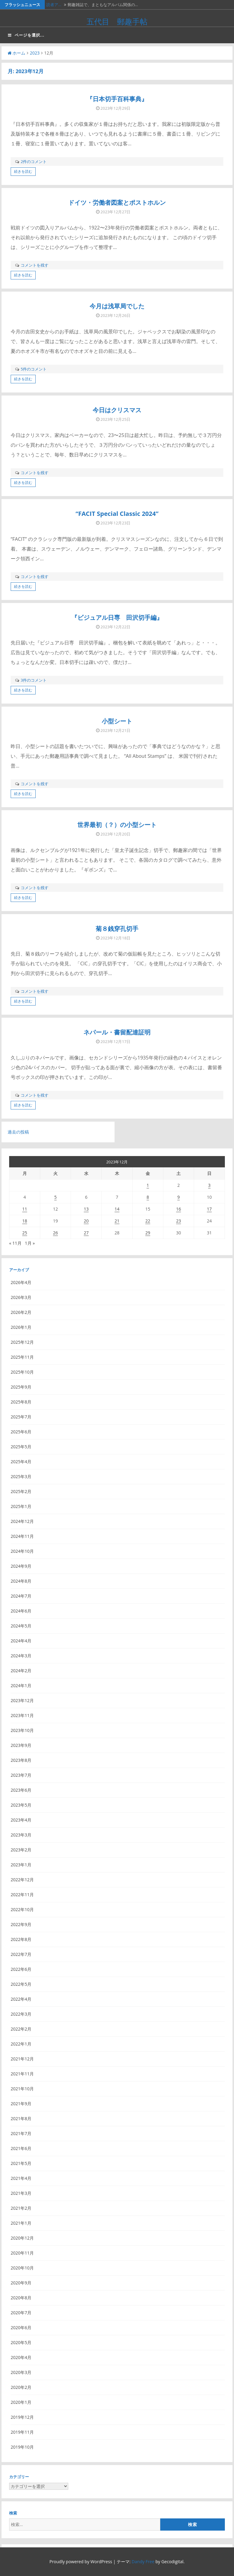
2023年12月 (22, 1700)
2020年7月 (21, 2312)
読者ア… (53, 4)
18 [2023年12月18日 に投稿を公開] (24, 1221)
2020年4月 (21, 2357)
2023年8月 (21, 1760)
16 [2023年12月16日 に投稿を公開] (178, 1209)
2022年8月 (21, 1939)
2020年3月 (21, 2372)
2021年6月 (21, 2148)
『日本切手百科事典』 (117, 99)
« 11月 (15, 1243)
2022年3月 (21, 2014)
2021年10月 (22, 2089)
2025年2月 (21, 1491)
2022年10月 (22, 1909)
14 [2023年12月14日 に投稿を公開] (117, 1209)
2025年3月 (21, 1476)
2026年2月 (21, 1312)
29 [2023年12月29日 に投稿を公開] (147, 1233)
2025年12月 (22, 1342)
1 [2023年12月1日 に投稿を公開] (148, 1185)
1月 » (30, 1243)
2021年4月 (21, 2178)
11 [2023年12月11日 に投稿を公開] (24, 1209)
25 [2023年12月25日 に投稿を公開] (24, 1233)
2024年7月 (21, 1596)
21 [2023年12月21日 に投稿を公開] (117, 1221)
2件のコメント (34, 161)
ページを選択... (26, 35)
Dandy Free (143, 2561)
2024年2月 (21, 1670)
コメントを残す (34, 265)
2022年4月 (21, 1999)
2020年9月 (21, 2283)
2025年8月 (21, 1402)
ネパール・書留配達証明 (117, 1032)
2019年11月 (22, 2432)
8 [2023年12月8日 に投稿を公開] (148, 1197)
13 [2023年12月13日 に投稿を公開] (86, 1209)
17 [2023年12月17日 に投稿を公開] (209, 1209)
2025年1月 (21, 1506)
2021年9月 (21, 2103)
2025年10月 (22, 1372)
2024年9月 (21, 1566)
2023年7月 (21, 1775)
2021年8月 (21, 2118)
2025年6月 (21, 1432)
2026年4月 (21, 1282)
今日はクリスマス (117, 410)
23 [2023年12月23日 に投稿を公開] (178, 1221)
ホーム (16, 53)
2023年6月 (21, 1790)
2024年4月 (21, 1641)
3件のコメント (34, 680)
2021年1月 (21, 2223)
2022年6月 (21, 1969)
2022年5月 (21, 1984)
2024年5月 (21, 1626)
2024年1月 (21, 1685)
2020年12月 (22, 2238)
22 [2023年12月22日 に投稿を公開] (147, 1221)
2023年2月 (21, 1850)
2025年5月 (21, 1446)
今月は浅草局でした (117, 306)
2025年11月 (22, 1357)
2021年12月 (22, 2059)
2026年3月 (21, 1297)
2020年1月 (21, 2402)
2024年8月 (21, 1581)
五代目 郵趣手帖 (117, 21)
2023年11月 (22, 1715)
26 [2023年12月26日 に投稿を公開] (55, 1233)
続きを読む (23, 171)
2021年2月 (21, 2208)
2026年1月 (21, 1327)
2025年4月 (21, 1461)
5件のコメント (34, 369)
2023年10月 (22, 1730)
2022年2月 (21, 2029)
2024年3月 (21, 1656)
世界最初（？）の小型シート (117, 825)
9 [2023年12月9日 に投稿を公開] (178, 1197)
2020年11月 (22, 2253)
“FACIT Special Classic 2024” (117, 513)
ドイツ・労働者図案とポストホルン (117, 202)
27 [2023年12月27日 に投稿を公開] (86, 1233)
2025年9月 (21, 1387)
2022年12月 (22, 1879)
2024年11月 (22, 1536)
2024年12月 (22, 1521)
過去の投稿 (18, 1132)
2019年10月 (22, 2447)
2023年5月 (21, 1805)
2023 (35, 53)
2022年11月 (22, 1894)
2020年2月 (21, 2387)
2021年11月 (22, 2074)
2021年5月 (21, 2163)
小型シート (117, 721)
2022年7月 (21, 1954)
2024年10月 (22, 1551)
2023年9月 (21, 1745)
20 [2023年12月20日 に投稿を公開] (86, 1221)
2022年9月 (21, 1924)
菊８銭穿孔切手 (117, 928)
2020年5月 (21, 2342)
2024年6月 (21, 1611)
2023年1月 (21, 1865)
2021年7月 (21, 2133)
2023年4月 (21, 1820)
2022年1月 (21, 2044)
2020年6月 (21, 2327)
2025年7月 (21, 1417)
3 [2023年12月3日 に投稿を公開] (209, 1185)
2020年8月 (21, 2298)
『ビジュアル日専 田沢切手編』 (117, 617)
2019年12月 (22, 2417)
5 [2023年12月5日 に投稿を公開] (55, 1197)
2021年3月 (21, 2193)
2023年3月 (21, 1835)
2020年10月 (22, 2268)
